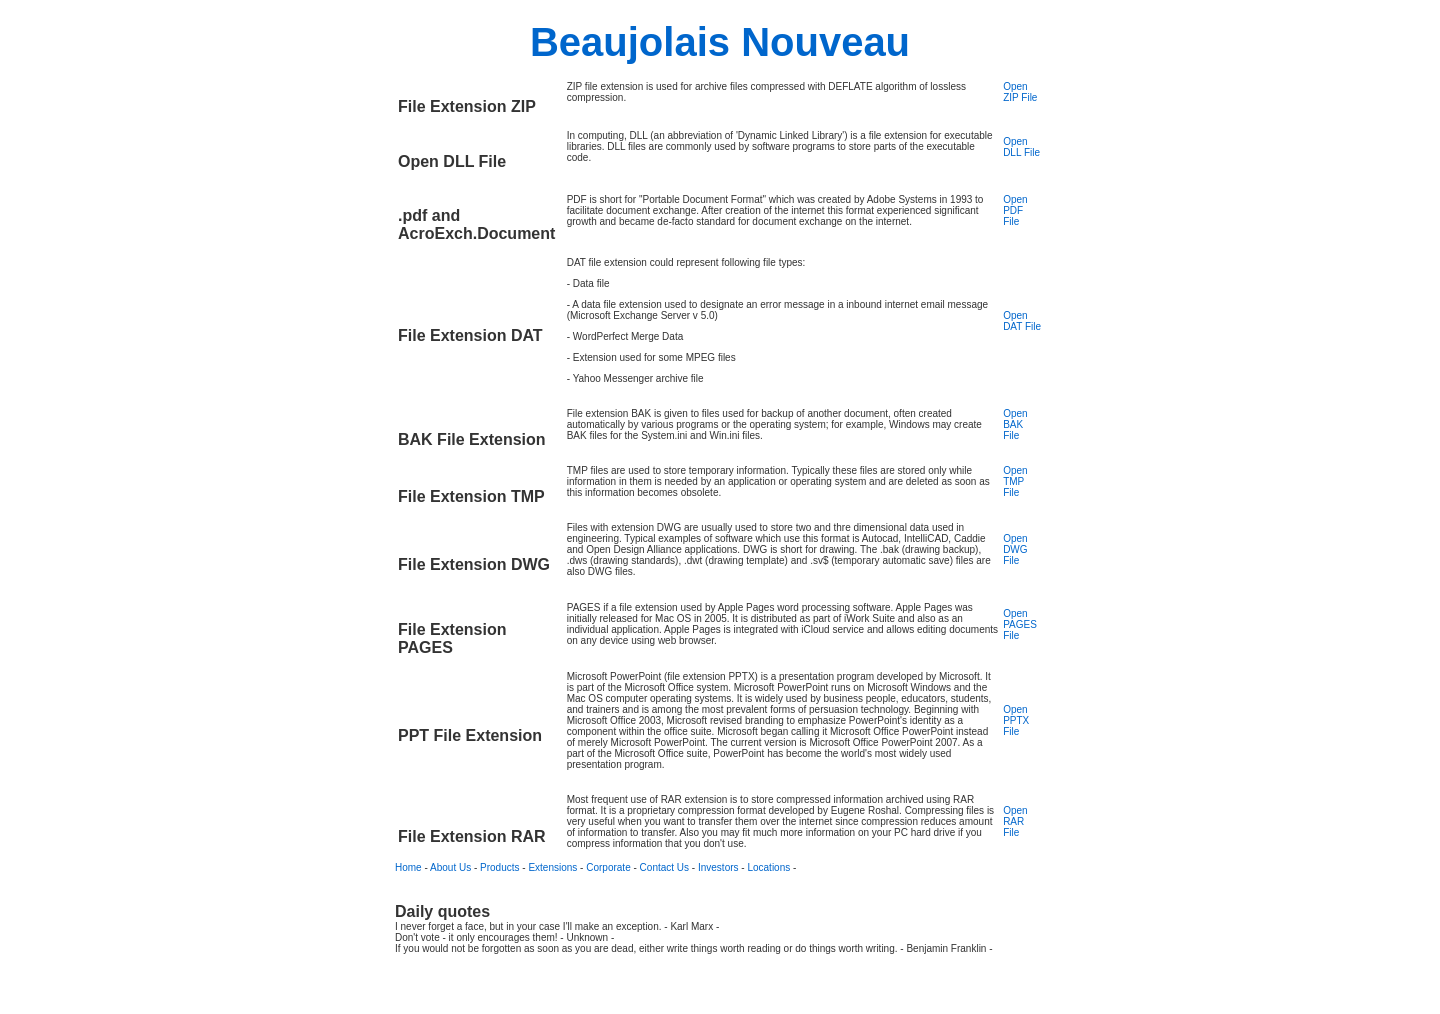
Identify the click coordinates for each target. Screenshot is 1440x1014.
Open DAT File (1022, 321)
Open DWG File (1015, 549)
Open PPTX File (1016, 720)
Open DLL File (1021, 147)
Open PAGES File (1020, 624)
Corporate (608, 867)
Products (499, 867)
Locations (768, 867)
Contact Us (664, 867)
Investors (718, 867)
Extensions (552, 867)
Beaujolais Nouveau (720, 42)
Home (408, 867)
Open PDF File (1015, 210)
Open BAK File (1015, 424)
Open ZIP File (1020, 92)
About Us (450, 867)
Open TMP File (1015, 481)
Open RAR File (1015, 821)
